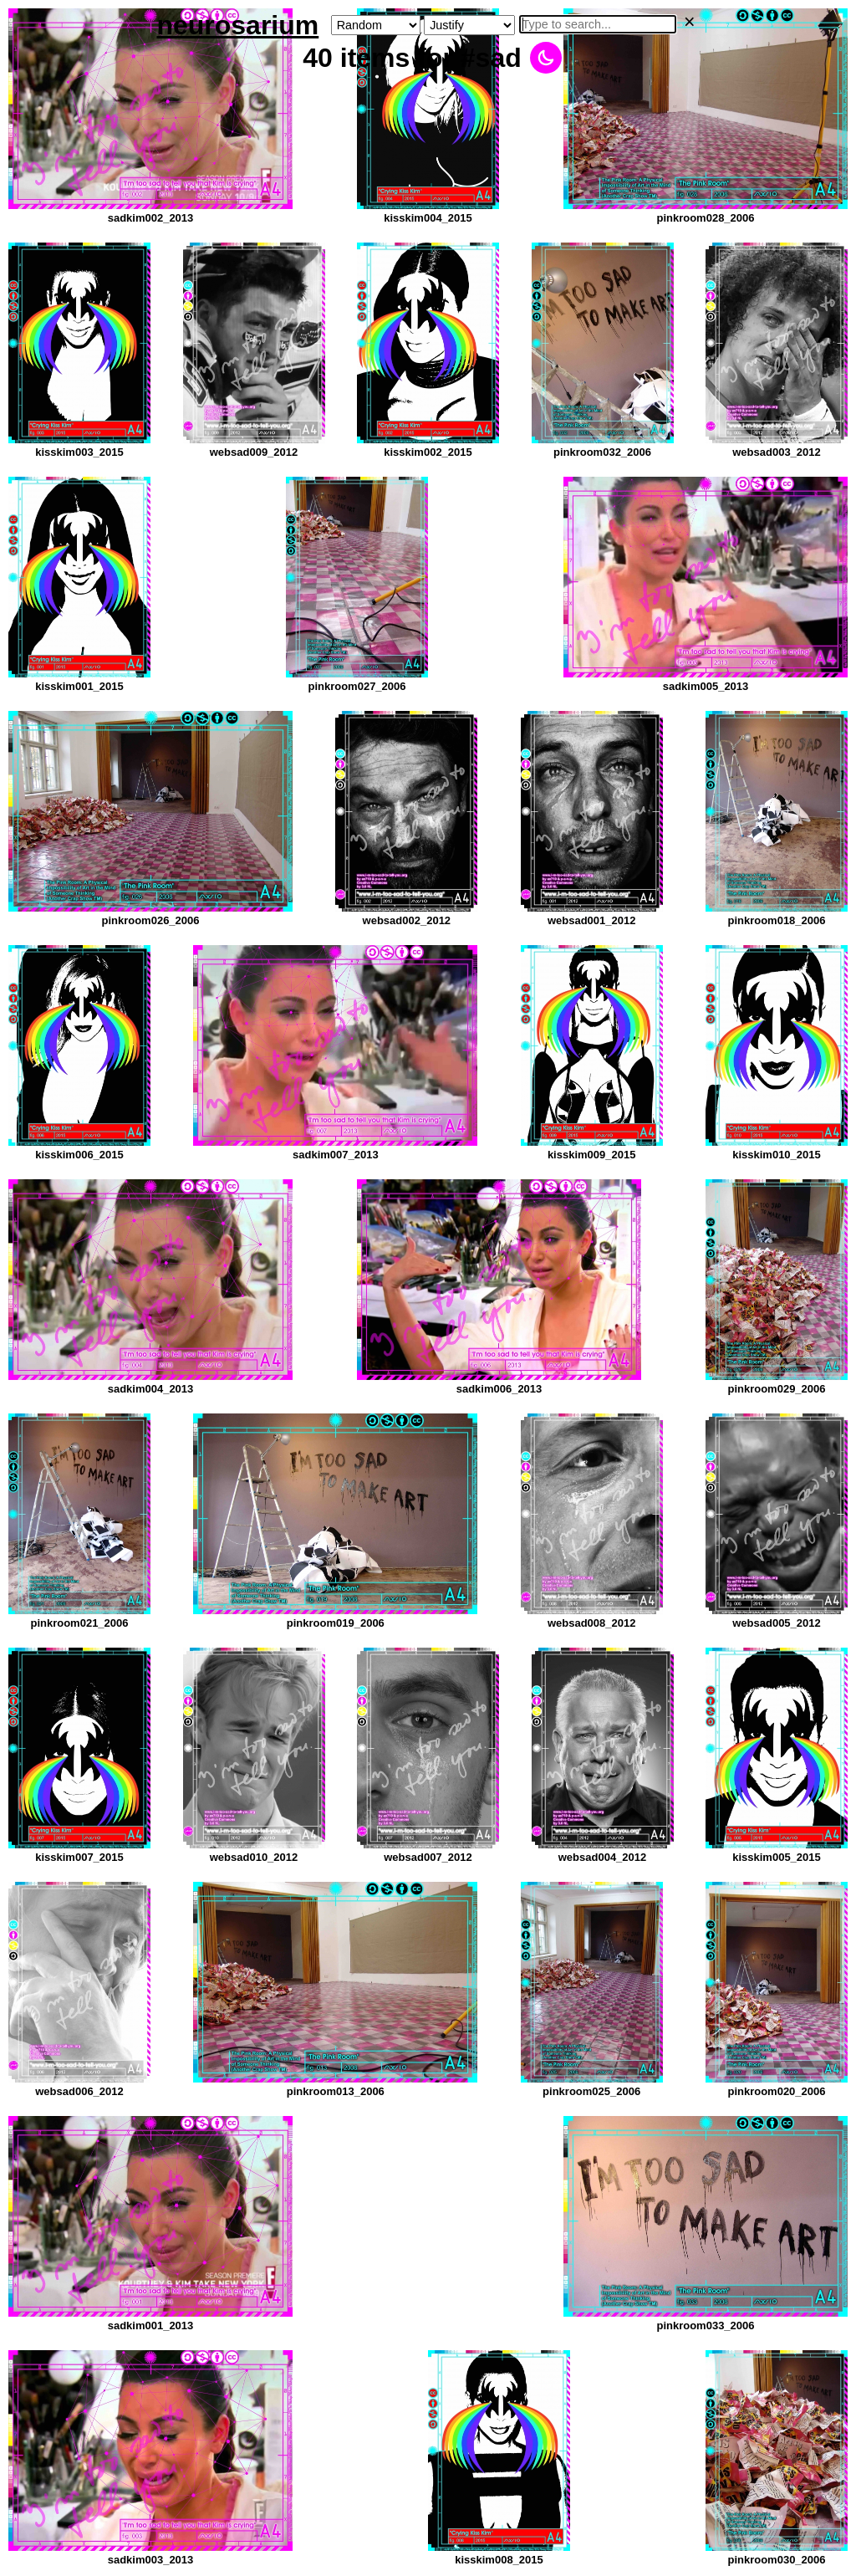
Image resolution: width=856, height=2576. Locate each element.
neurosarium (237, 25)
